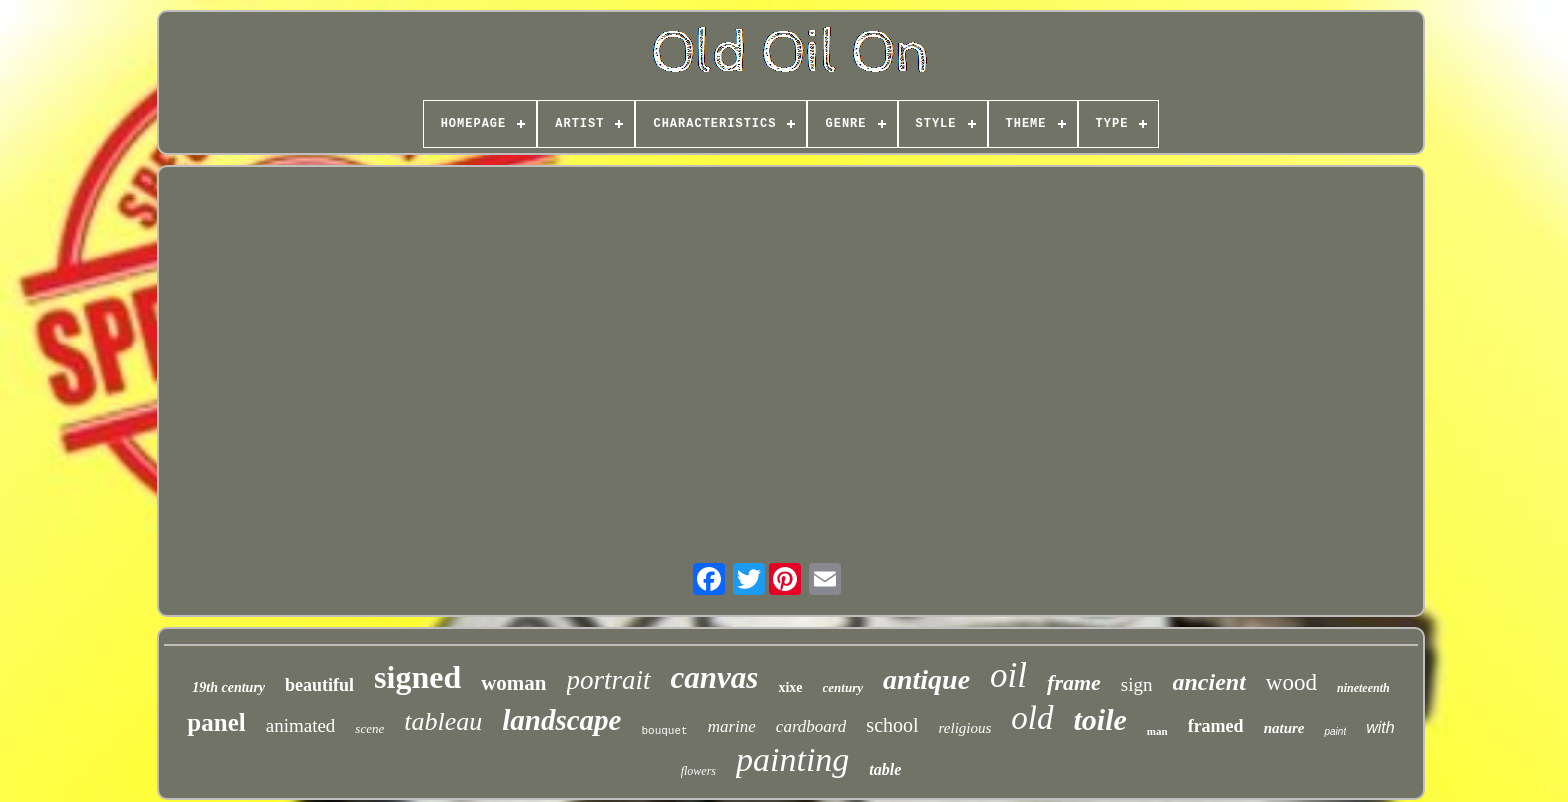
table (885, 769)
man (1157, 731)
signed (417, 677)
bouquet (664, 731)
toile (1100, 719)
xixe (790, 687)
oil (1008, 675)
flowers (698, 771)
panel (216, 722)
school (892, 725)
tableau (443, 721)
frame (1074, 682)
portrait (609, 680)
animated (301, 725)
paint (1335, 731)
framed (1216, 726)
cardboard (811, 726)
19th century (228, 687)
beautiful (319, 685)
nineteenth (1363, 688)
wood (1291, 682)
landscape (561, 720)
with (1380, 727)
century (843, 687)
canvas (715, 677)
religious (965, 728)
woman (513, 683)
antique (926, 679)
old (1032, 718)
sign (1137, 684)
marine (732, 726)
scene (369, 728)
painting (792, 759)
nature (1284, 728)
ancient (1209, 682)
